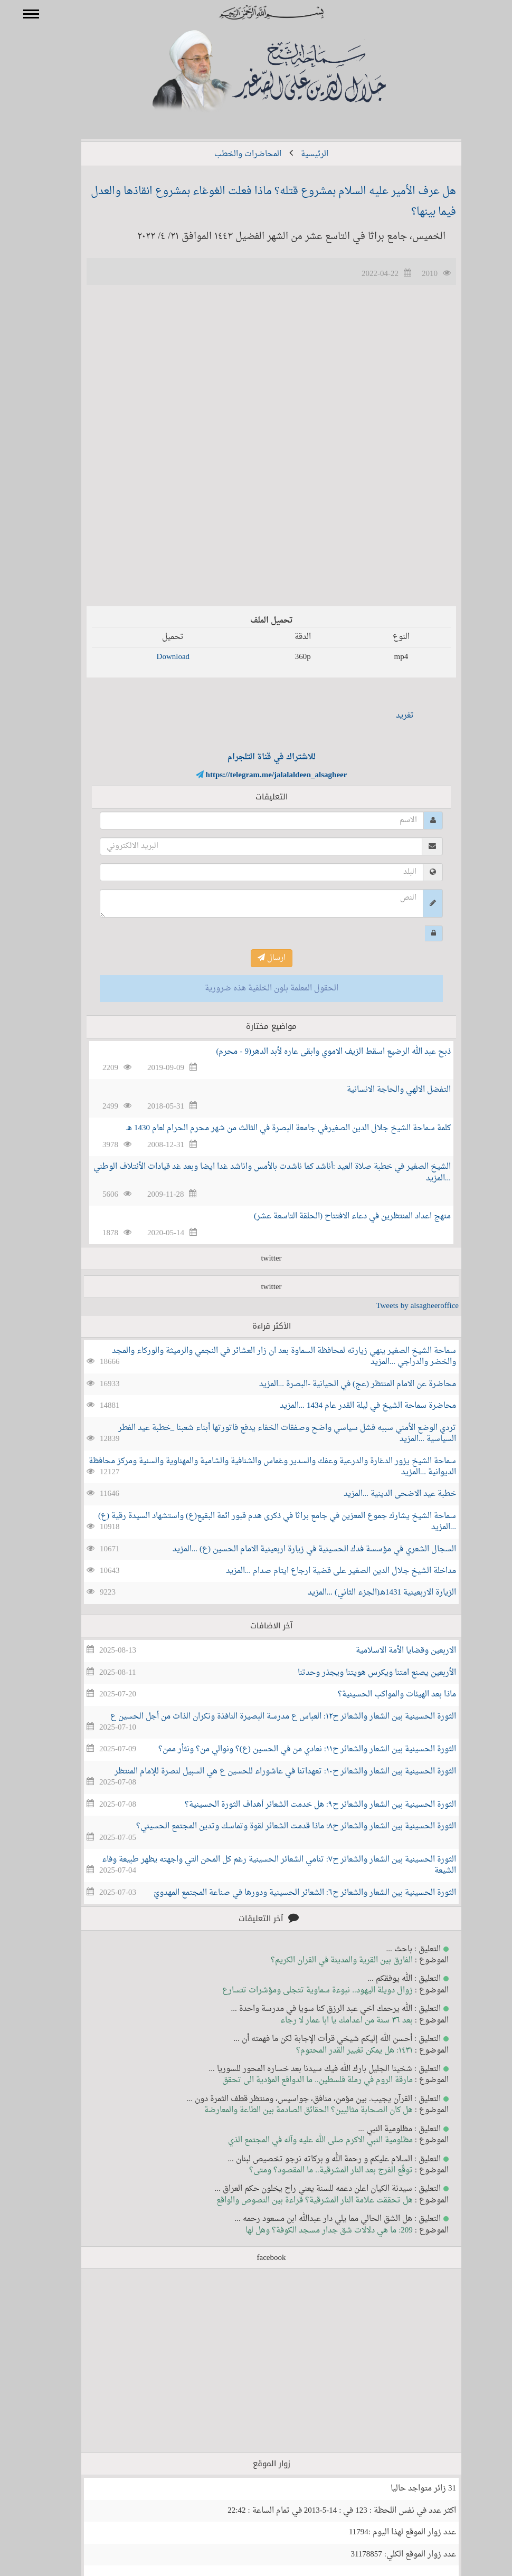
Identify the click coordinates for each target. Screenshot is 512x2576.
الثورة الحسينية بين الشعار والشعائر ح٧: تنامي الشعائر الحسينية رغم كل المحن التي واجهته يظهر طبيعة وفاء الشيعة (264, 1865)
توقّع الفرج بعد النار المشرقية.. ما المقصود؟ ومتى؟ (315, 2170)
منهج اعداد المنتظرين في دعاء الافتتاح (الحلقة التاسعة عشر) (337, 1216)
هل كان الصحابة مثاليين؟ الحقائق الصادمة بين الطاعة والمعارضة (293, 2110)
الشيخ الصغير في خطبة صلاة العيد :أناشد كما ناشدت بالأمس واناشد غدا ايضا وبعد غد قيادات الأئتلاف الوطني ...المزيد (256, 1172)
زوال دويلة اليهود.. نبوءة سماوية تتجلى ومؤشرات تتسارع (302, 1990)
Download (158, 657)
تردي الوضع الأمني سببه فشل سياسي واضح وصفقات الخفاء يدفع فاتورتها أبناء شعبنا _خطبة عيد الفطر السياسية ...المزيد (272, 1433)
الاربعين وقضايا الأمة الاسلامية (390, 1650)
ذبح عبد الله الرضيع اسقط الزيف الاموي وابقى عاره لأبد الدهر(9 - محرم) (318, 1052)
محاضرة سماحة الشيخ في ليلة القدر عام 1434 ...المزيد (352, 1406)
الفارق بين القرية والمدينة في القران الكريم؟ (326, 1960)
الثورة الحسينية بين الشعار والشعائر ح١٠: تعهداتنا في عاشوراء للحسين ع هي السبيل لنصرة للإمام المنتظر (270, 1771)
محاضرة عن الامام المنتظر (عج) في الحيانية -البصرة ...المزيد (342, 1384)
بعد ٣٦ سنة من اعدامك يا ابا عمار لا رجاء (331, 2020)
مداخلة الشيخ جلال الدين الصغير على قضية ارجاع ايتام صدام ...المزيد (326, 1571)
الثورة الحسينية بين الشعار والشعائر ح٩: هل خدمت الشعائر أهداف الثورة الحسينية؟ (305, 1804)
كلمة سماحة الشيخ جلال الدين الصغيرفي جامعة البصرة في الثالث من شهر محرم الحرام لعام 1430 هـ (273, 1128)
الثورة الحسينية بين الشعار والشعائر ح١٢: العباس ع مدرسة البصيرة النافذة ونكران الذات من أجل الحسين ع (268, 1716)
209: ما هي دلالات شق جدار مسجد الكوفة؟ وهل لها (313, 2230)
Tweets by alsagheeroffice (402, 1306)
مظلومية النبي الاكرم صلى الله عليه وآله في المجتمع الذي (305, 2140)
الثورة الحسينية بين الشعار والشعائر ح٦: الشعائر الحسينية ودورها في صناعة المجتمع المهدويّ (289, 1893)
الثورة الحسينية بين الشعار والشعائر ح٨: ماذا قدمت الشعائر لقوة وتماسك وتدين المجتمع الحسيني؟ (281, 1826)
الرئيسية (299, 154)
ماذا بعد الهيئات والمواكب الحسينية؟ (382, 1694)
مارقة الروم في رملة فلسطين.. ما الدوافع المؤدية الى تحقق (302, 2080)
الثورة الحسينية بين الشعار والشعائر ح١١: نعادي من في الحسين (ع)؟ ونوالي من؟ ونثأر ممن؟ (292, 1749)
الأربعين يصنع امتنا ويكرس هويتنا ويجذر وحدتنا (361, 1673)
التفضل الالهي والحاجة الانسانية (383, 1090)
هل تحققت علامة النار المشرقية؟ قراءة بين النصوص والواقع (299, 2200)
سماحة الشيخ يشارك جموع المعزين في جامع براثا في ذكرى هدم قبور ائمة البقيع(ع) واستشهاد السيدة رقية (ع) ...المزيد (262, 1522)
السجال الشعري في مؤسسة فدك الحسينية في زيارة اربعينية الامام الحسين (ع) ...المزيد (299, 1549)
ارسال (256, 958)
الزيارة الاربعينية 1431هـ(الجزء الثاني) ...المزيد (366, 1592)
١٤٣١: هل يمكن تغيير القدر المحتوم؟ (339, 2050)
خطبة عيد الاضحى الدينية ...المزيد (384, 1494)
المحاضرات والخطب (232, 154)
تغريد (390, 715)
